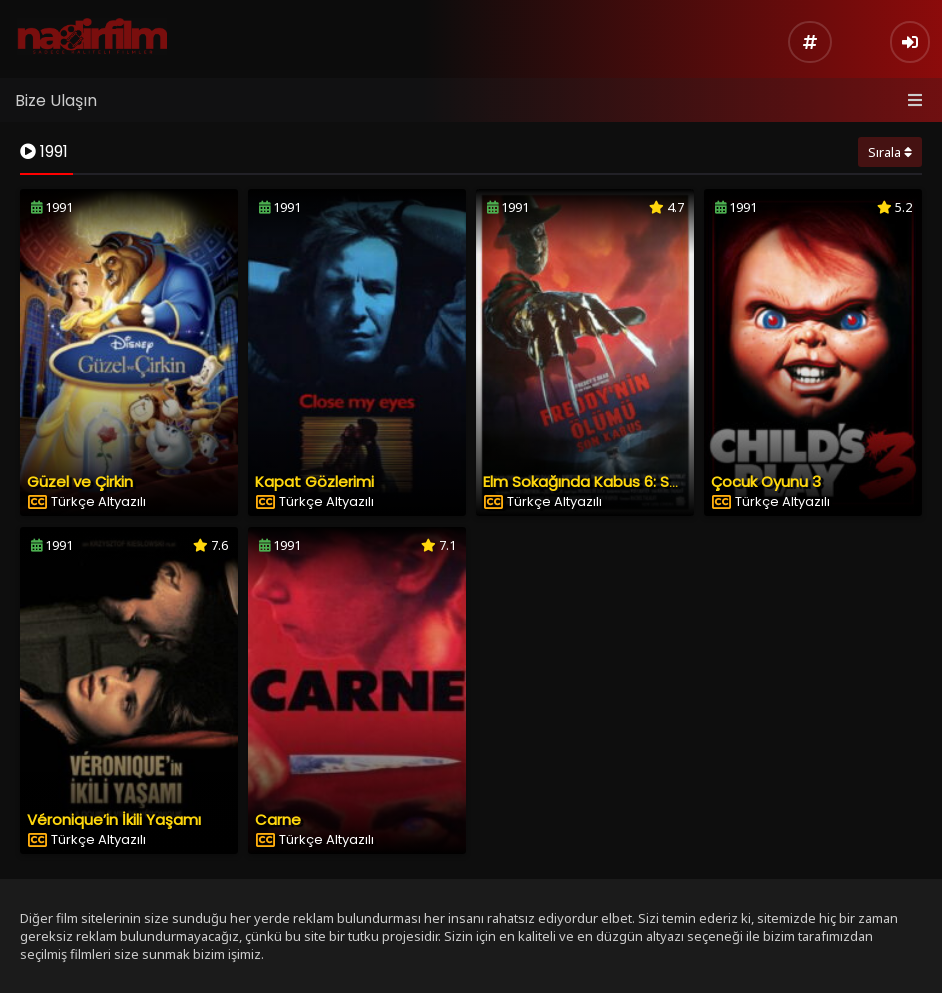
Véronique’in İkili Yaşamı (114, 819)
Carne (278, 819)
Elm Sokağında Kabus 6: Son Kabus (610, 481)
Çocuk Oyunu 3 (766, 481)
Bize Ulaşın (56, 100)
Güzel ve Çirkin (80, 481)
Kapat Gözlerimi (314, 481)
